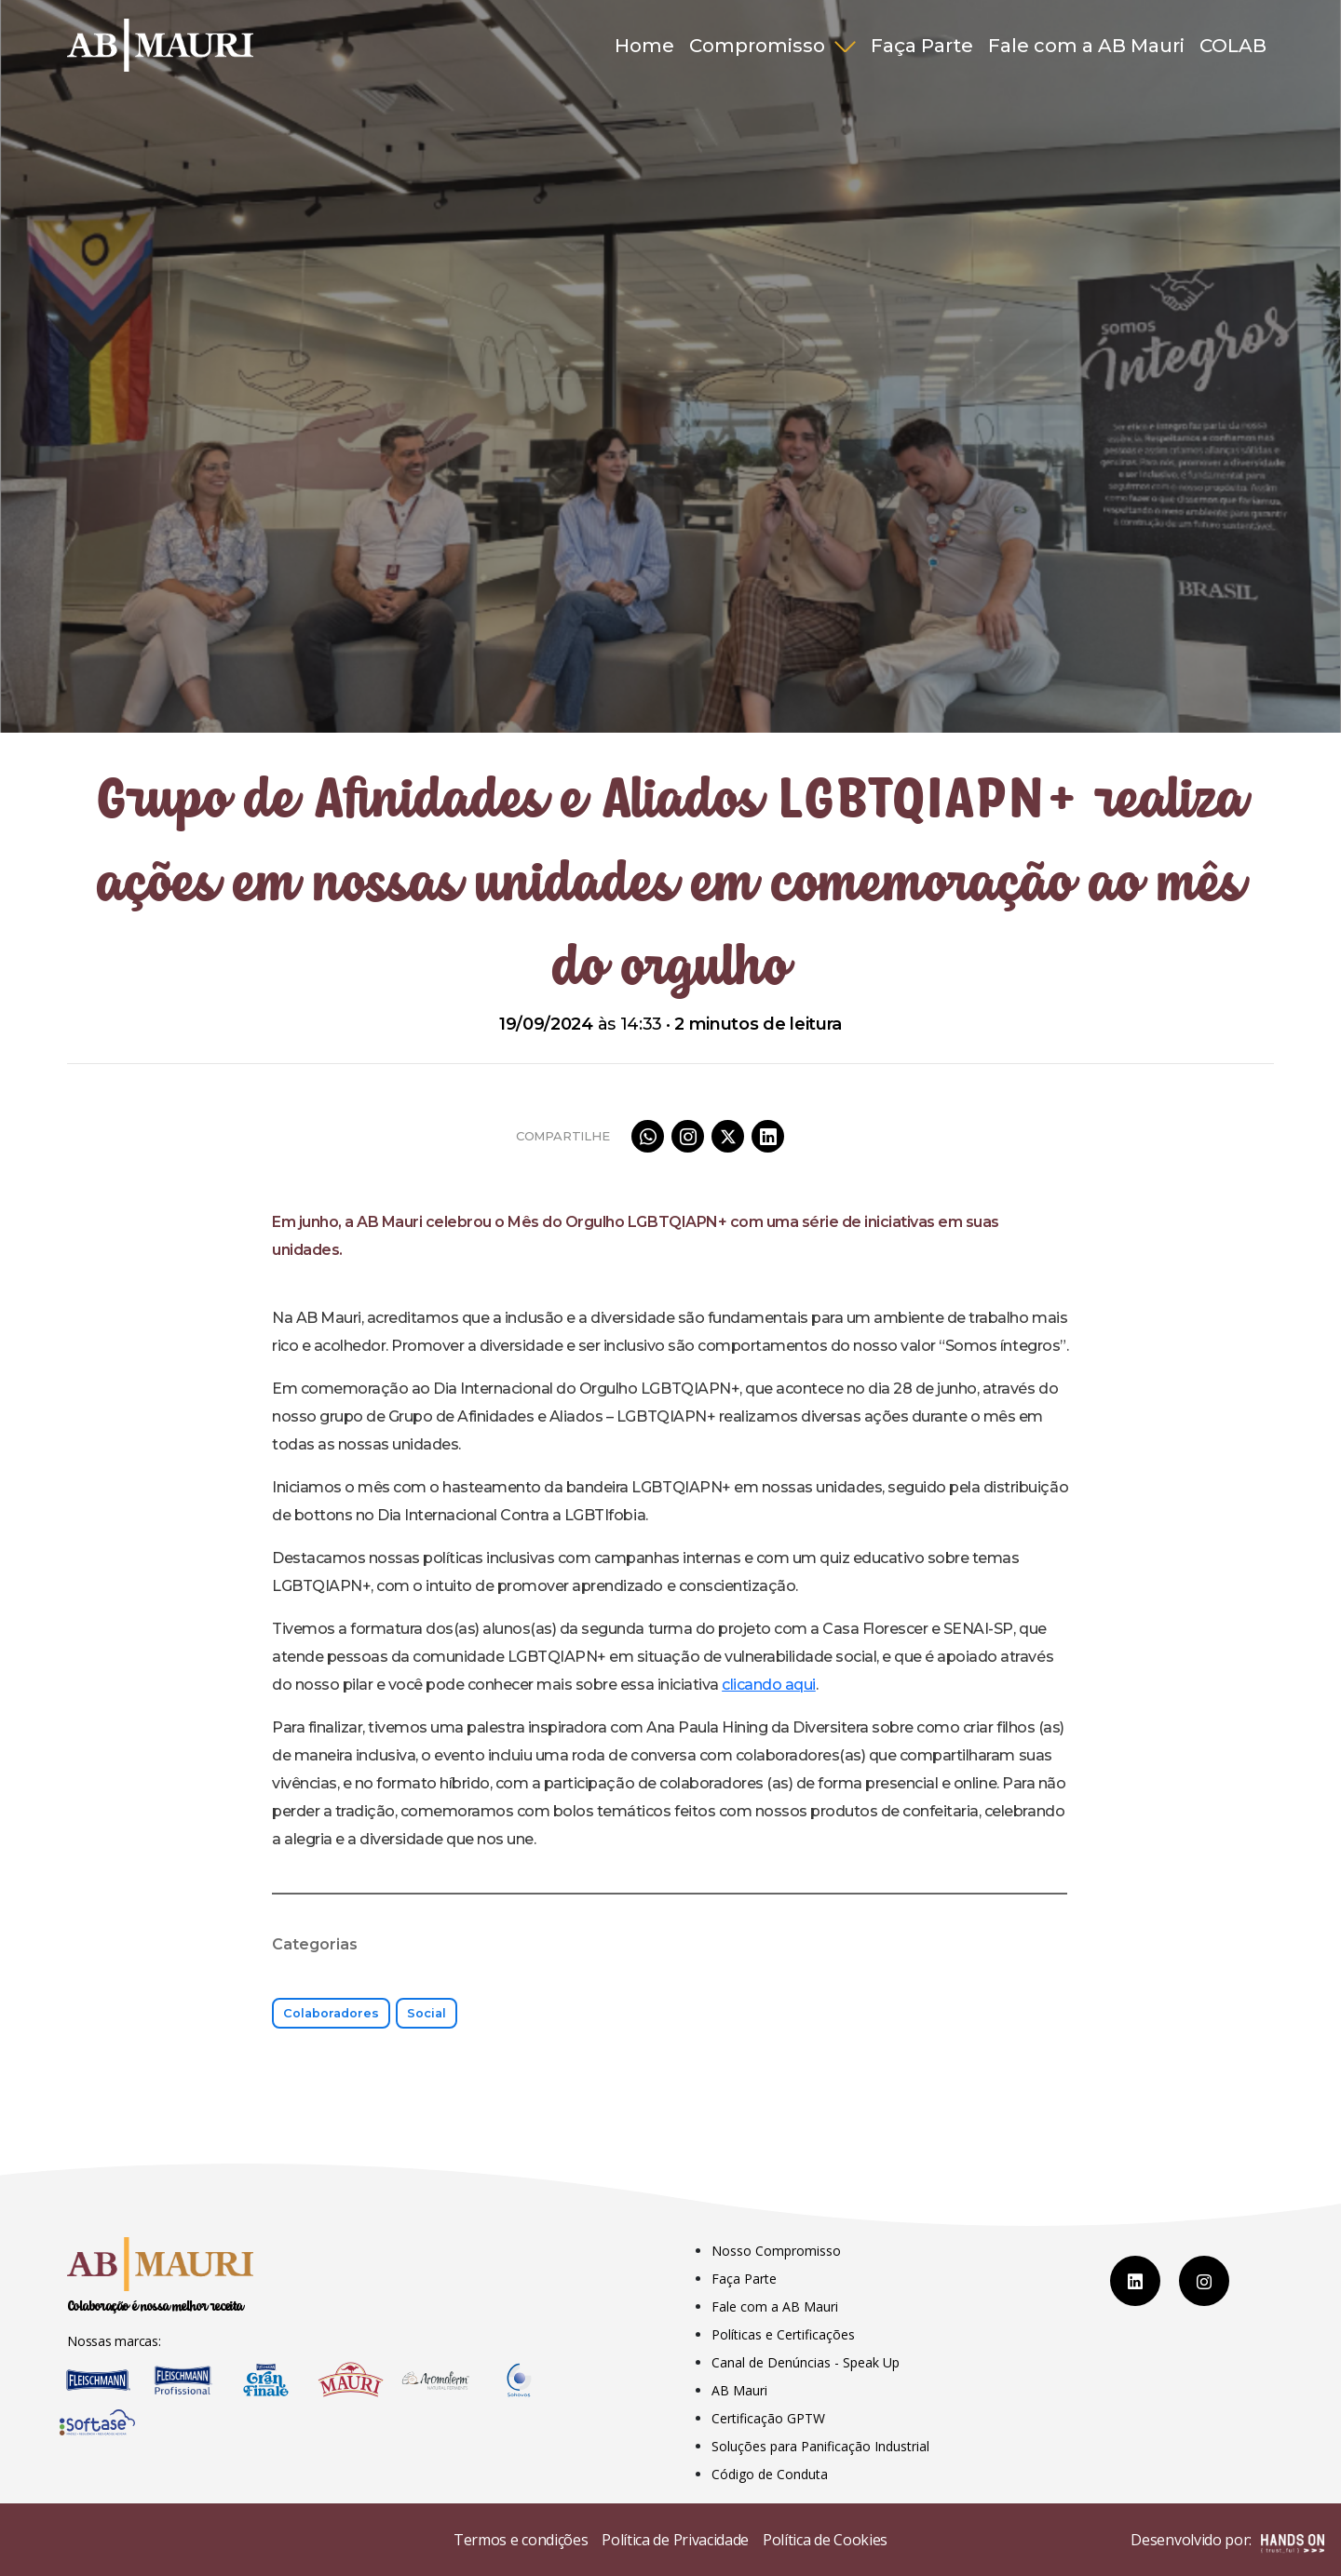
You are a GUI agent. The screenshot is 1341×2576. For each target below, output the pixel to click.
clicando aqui (769, 1684)
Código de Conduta (769, 2474)
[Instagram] (1204, 2281)
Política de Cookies (825, 2539)
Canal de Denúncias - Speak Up (805, 2362)
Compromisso (759, 45)
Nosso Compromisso (776, 2250)
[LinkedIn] (1135, 2281)
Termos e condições (521, 2539)
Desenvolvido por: (1227, 2541)
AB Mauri (739, 2390)
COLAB (1232, 45)
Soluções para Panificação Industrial (820, 2446)
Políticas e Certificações (783, 2334)
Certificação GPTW (768, 2418)
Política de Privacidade (675, 2539)
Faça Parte (922, 45)
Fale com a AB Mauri (1086, 45)
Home (644, 45)
